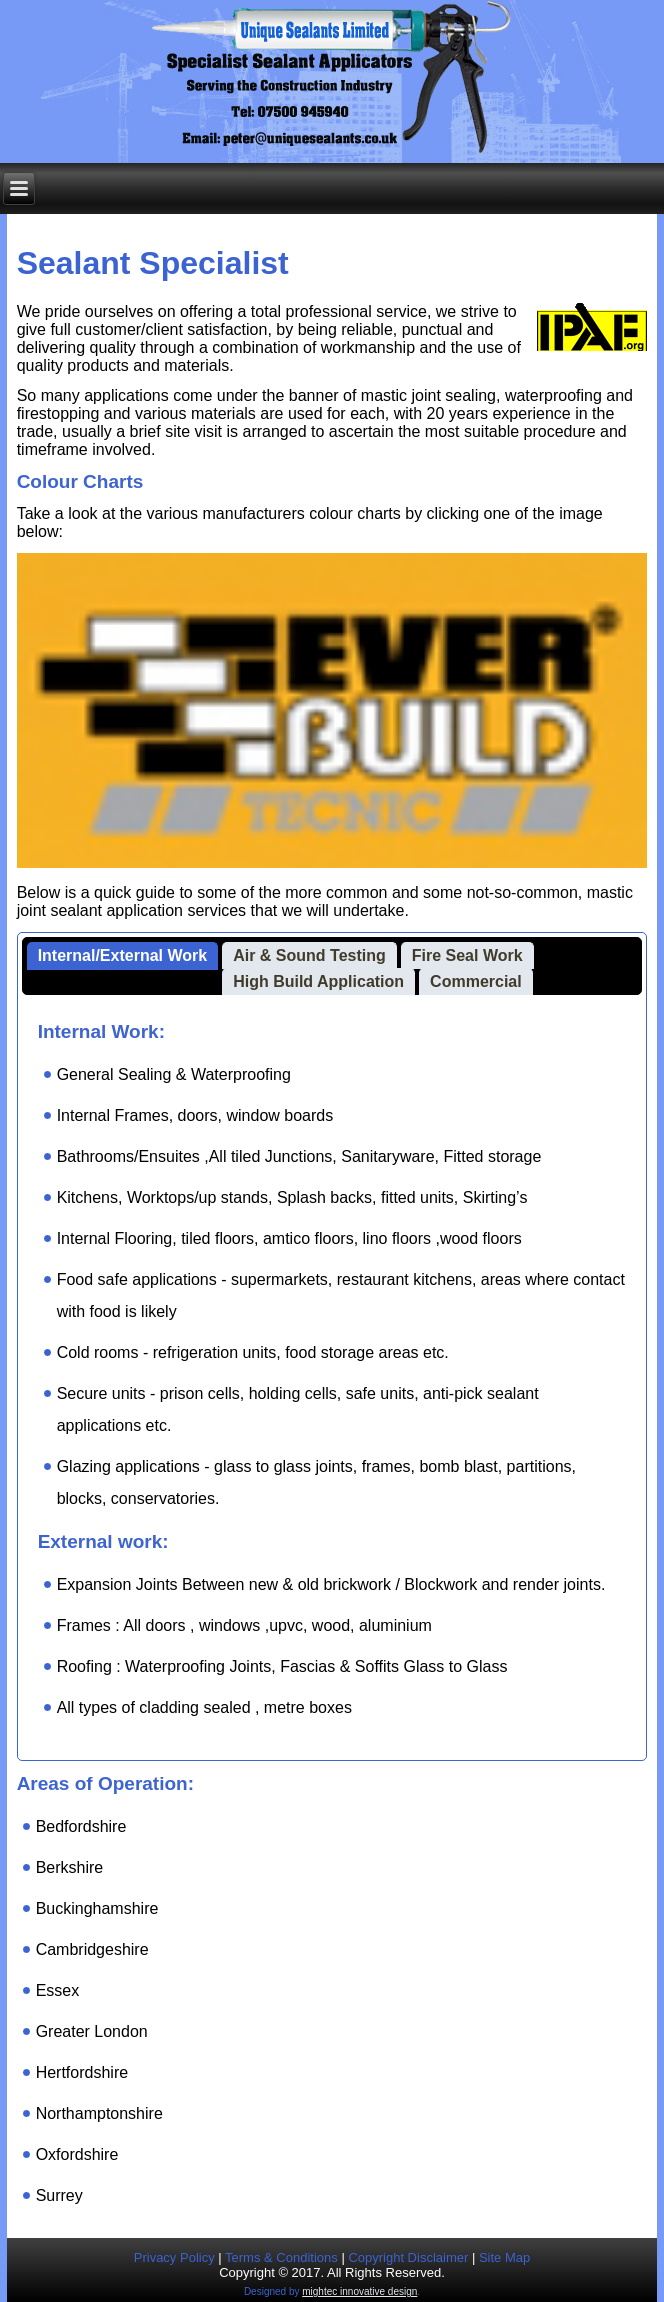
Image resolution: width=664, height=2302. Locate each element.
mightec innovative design (359, 2291)
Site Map (504, 2257)
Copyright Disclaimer (408, 2257)
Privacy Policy (174, 2257)
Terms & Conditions (281, 2257)
